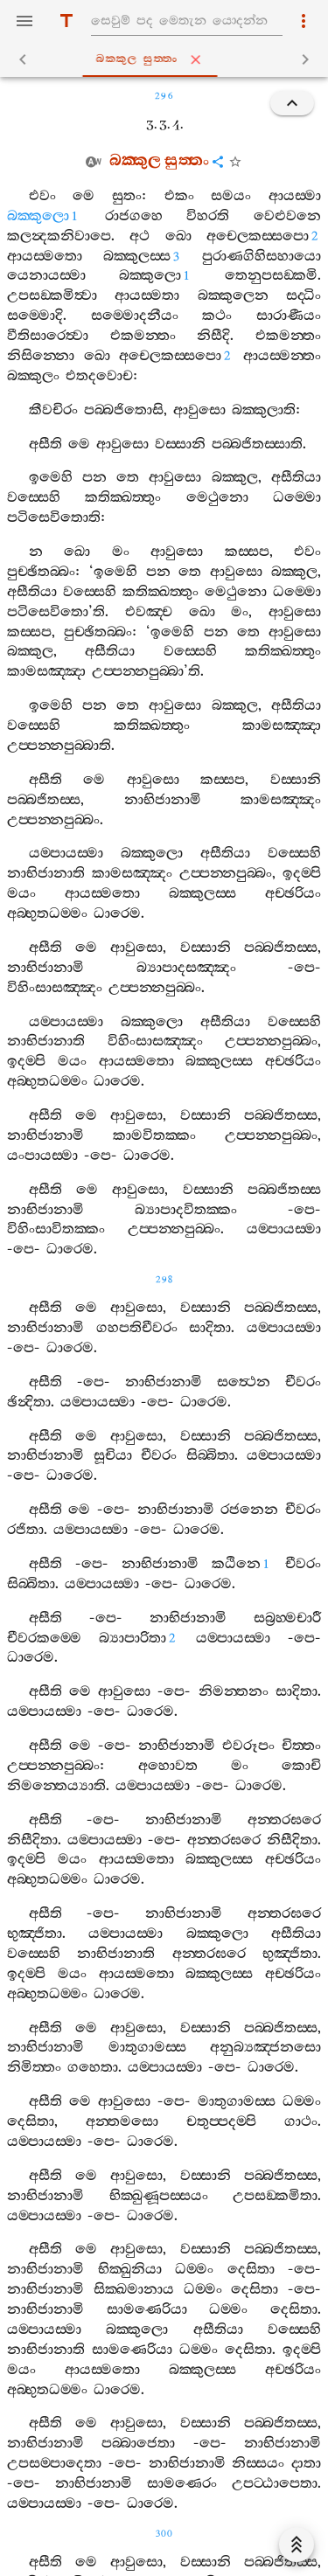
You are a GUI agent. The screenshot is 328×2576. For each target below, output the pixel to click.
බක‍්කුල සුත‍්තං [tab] (168, 59)
